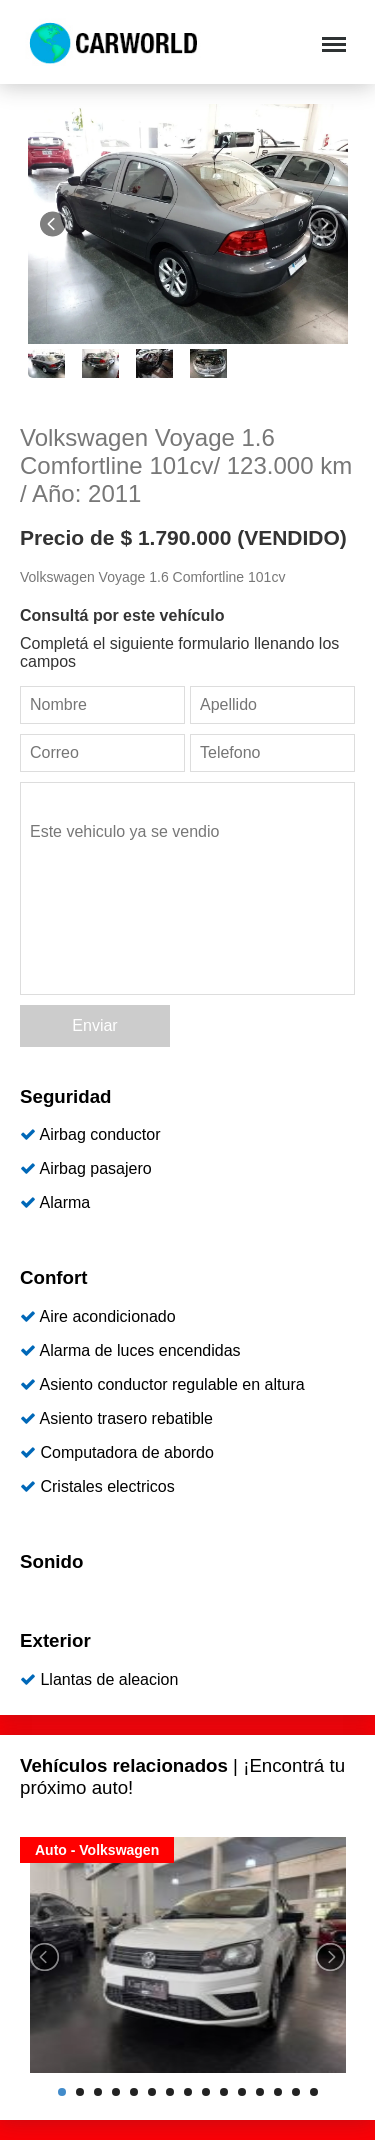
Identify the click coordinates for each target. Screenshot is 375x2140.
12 (260, 2092)
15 (314, 2092)
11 (242, 2092)
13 (278, 2092)
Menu (332, 34)
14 (296, 2092)
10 (224, 2092)
